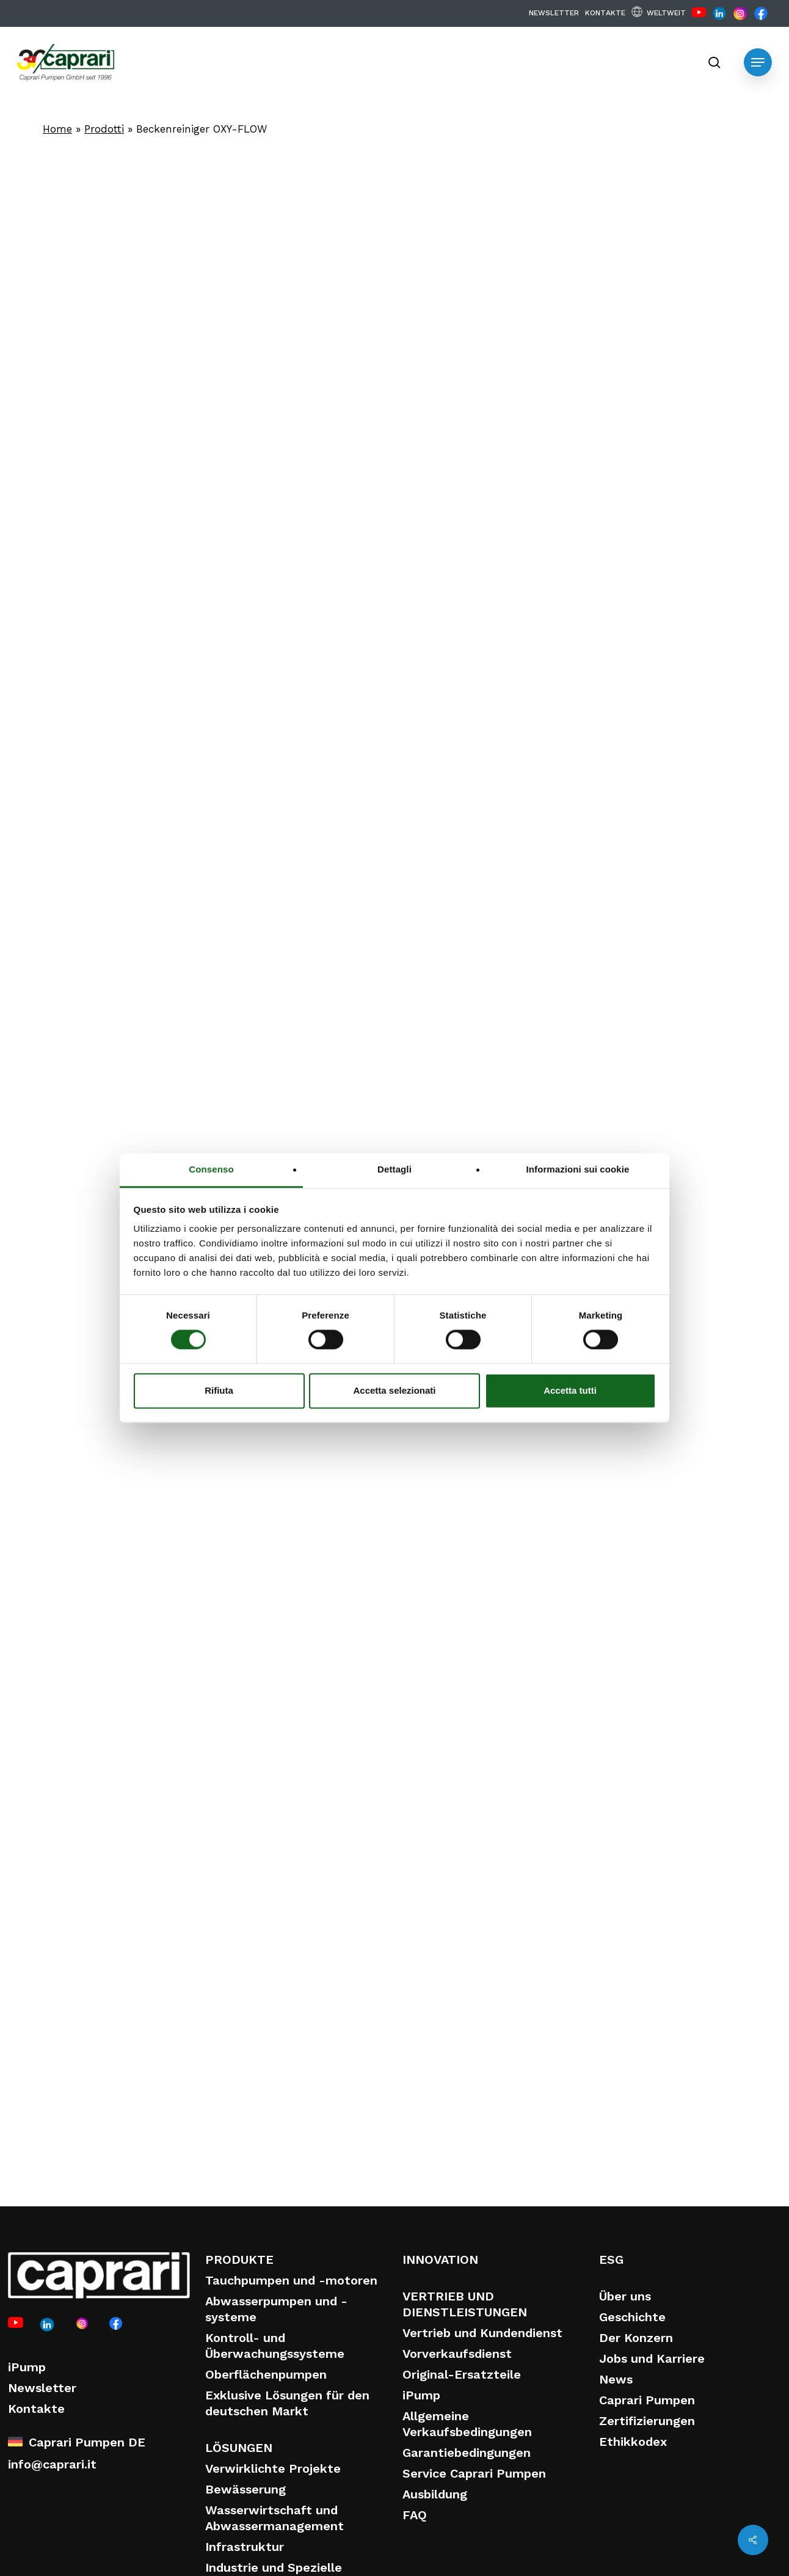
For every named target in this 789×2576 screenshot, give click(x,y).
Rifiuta (219, 1390)
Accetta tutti (570, 1390)
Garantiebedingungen (466, 2452)
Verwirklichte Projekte (273, 2468)
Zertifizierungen (647, 2420)
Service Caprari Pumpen (474, 2473)
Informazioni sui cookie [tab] (578, 1169)
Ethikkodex (633, 2441)
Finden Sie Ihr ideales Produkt (405, 1456)
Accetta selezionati (394, 1390)
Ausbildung (434, 2494)
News (616, 2379)
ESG (611, 2259)
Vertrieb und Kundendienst (482, 2332)
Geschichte (632, 2317)
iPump (27, 2367)
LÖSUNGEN (238, 2447)
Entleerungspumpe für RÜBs (475, 2004)
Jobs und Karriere (652, 2358)
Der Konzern (636, 2337)
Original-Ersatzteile (461, 2374)
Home (57, 129)
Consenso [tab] (211, 1169)
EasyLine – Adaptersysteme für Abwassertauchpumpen (297, 2013)
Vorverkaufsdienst (457, 2353)
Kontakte (36, 2408)
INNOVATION (440, 2259)
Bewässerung (245, 2489)
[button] (758, 62)
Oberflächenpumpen (266, 2374)
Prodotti (104, 129)
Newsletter (42, 2387)
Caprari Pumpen (647, 2400)
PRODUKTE (239, 2259)
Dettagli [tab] (394, 1169)
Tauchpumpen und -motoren (291, 2280)
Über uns (625, 2296)
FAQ (414, 2515)
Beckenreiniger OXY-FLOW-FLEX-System (106, 2004)
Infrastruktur (244, 2546)
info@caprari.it (52, 2464)
